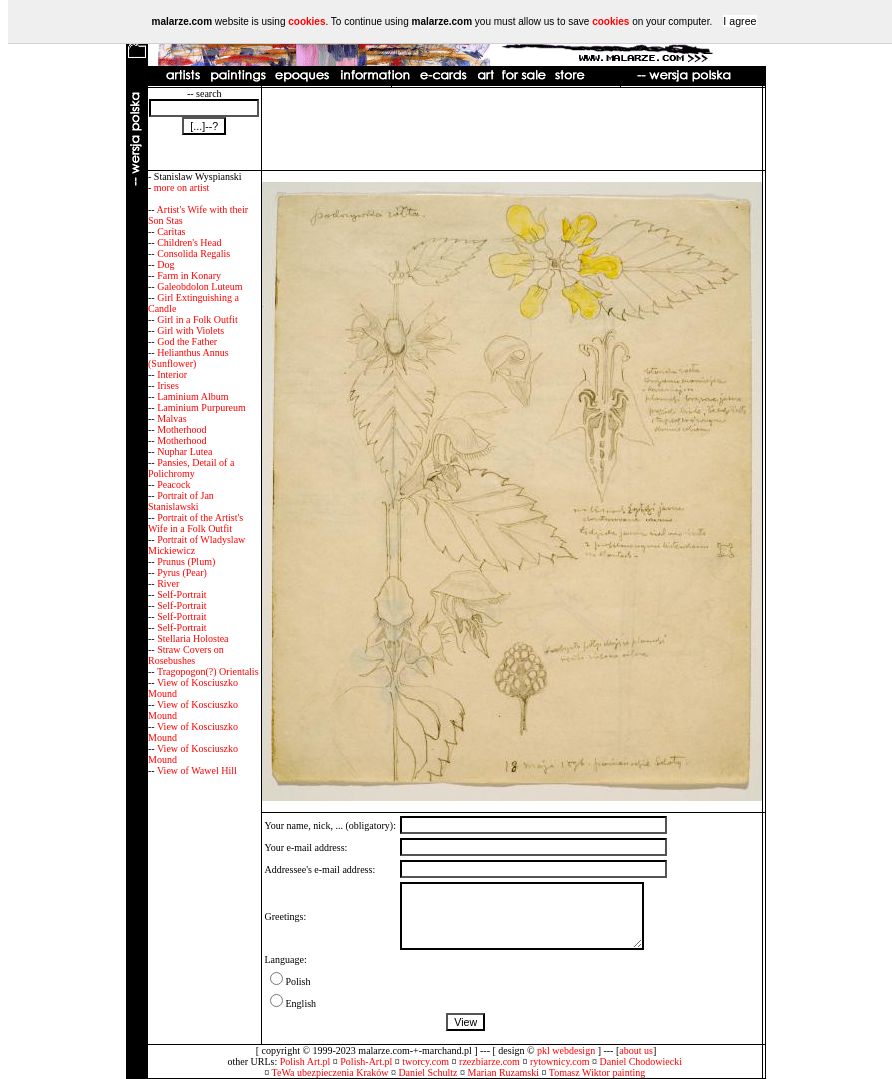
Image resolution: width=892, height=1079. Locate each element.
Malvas (171, 418)
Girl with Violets (190, 330)
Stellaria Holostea (192, 638)
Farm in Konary (189, 275)
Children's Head (189, 242)
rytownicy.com (560, 1061)
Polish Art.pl (305, 1061)
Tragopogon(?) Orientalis (208, 671)
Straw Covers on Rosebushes (186, 655)
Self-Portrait (181, 594)
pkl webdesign (566, 1050)
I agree (739, 21)
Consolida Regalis (193, 253)
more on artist (182, 187)
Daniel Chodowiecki (641, 1061)
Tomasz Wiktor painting (597, 1072)
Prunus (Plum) (186, 561)
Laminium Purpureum (201, 407)
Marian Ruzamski (503, 1072)
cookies (306, 21)
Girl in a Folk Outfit (197, 319)
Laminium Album (192, 396)
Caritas (171, 231)
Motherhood (181, 429)
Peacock (173, 484)
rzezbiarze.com (489, 1061)
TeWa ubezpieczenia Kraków (330, 1072)
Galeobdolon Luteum (199, 286)
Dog (165, 264)
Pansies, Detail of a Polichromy (191, 468)
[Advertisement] (512, 129)
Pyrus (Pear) (182, 572)
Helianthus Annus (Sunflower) (188, 358)
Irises (168, 385)
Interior (172, 374)
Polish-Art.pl (366, 1061)
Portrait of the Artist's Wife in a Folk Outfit (195, 523)
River (168, 583)
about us (636, 1050)
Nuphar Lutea (184, 451)
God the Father (187, 341)
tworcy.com (425, 1061)
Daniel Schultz (427, 1072)
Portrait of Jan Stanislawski (181, 501)
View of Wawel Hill (197, 770)
